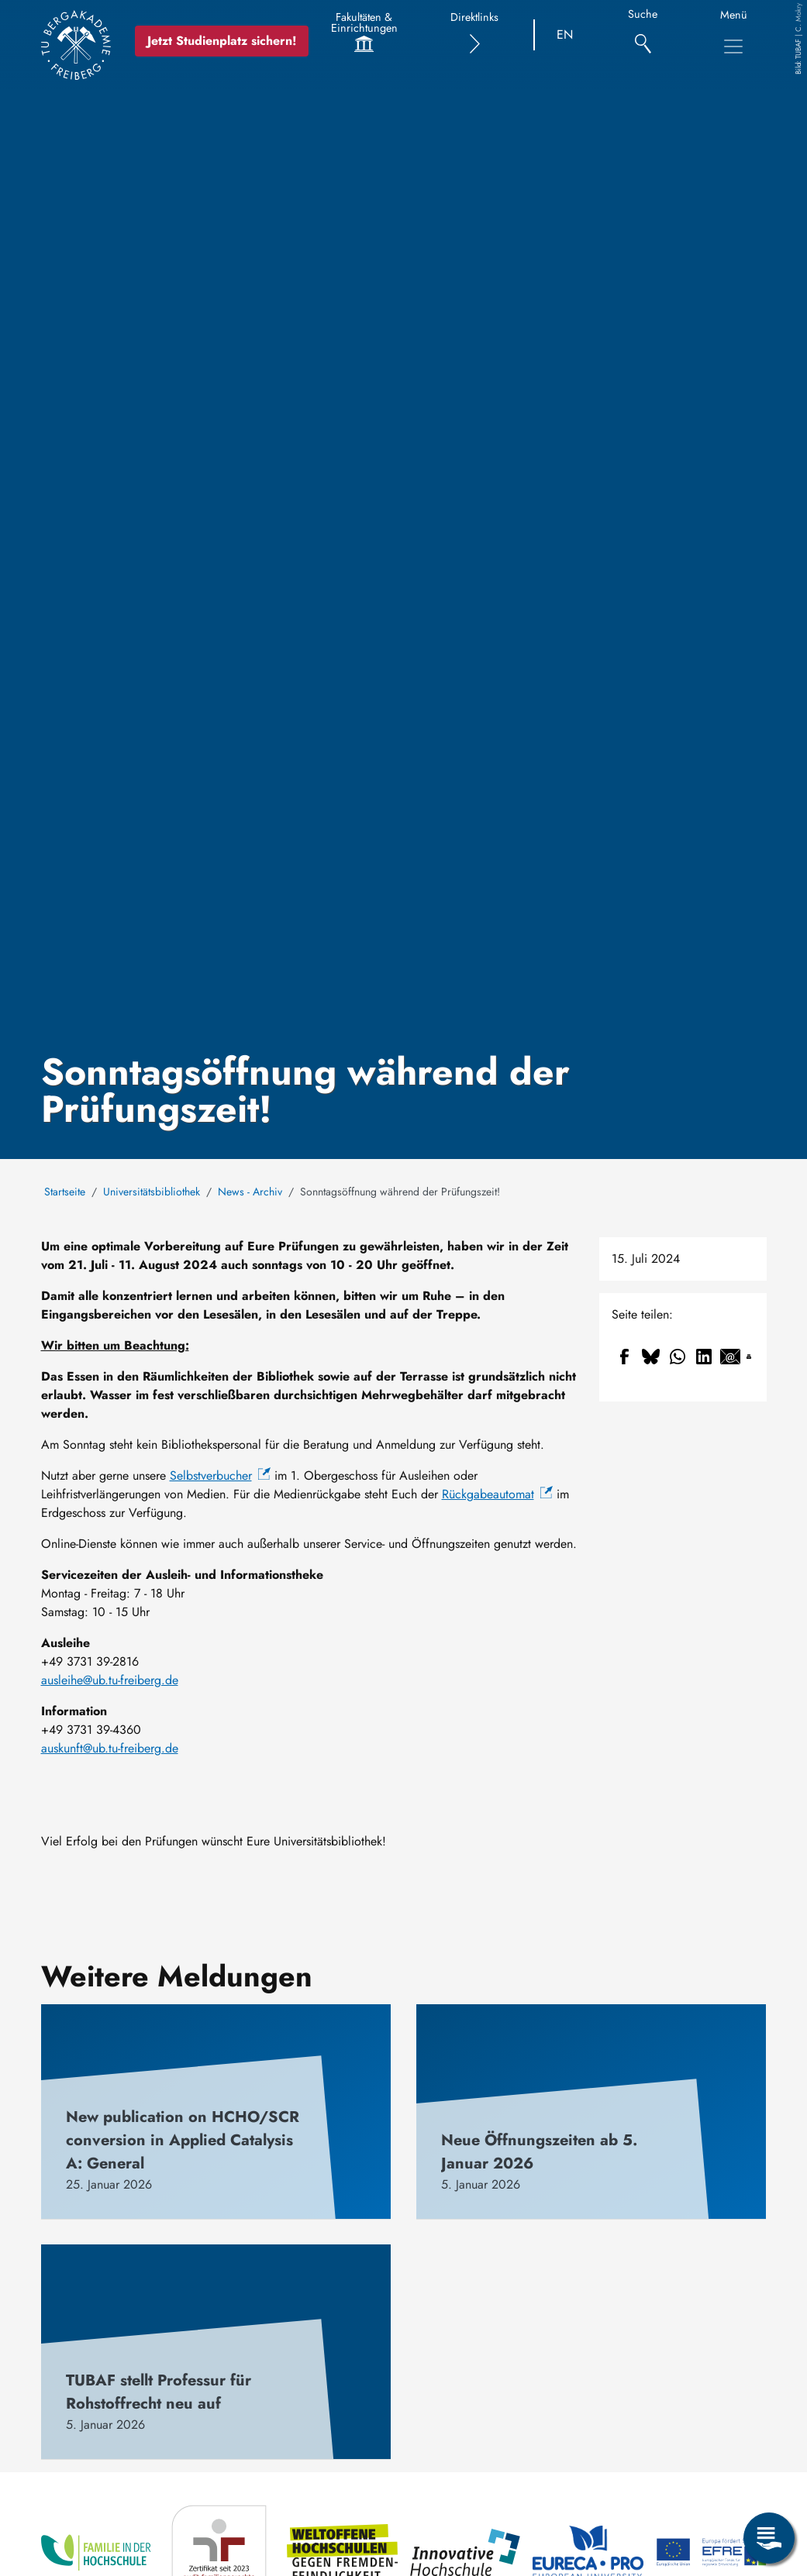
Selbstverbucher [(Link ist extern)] (220, 1475)
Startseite (64, 1191)
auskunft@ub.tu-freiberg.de (109, 1748)
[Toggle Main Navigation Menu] (733, 46)
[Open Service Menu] (769, 2538)
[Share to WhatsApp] (677, 1356)
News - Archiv (250, 1191)
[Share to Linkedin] (704, 1356)
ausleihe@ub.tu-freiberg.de (109, 1680)
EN (565, 34)
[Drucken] (749, 1356)
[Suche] (643, 35)
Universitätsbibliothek (151, 1191)
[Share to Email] (730, 1356)
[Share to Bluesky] (651, 1356)
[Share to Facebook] (625, 1356)
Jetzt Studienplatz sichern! (222, 41)
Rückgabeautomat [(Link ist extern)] (497, 1494)
